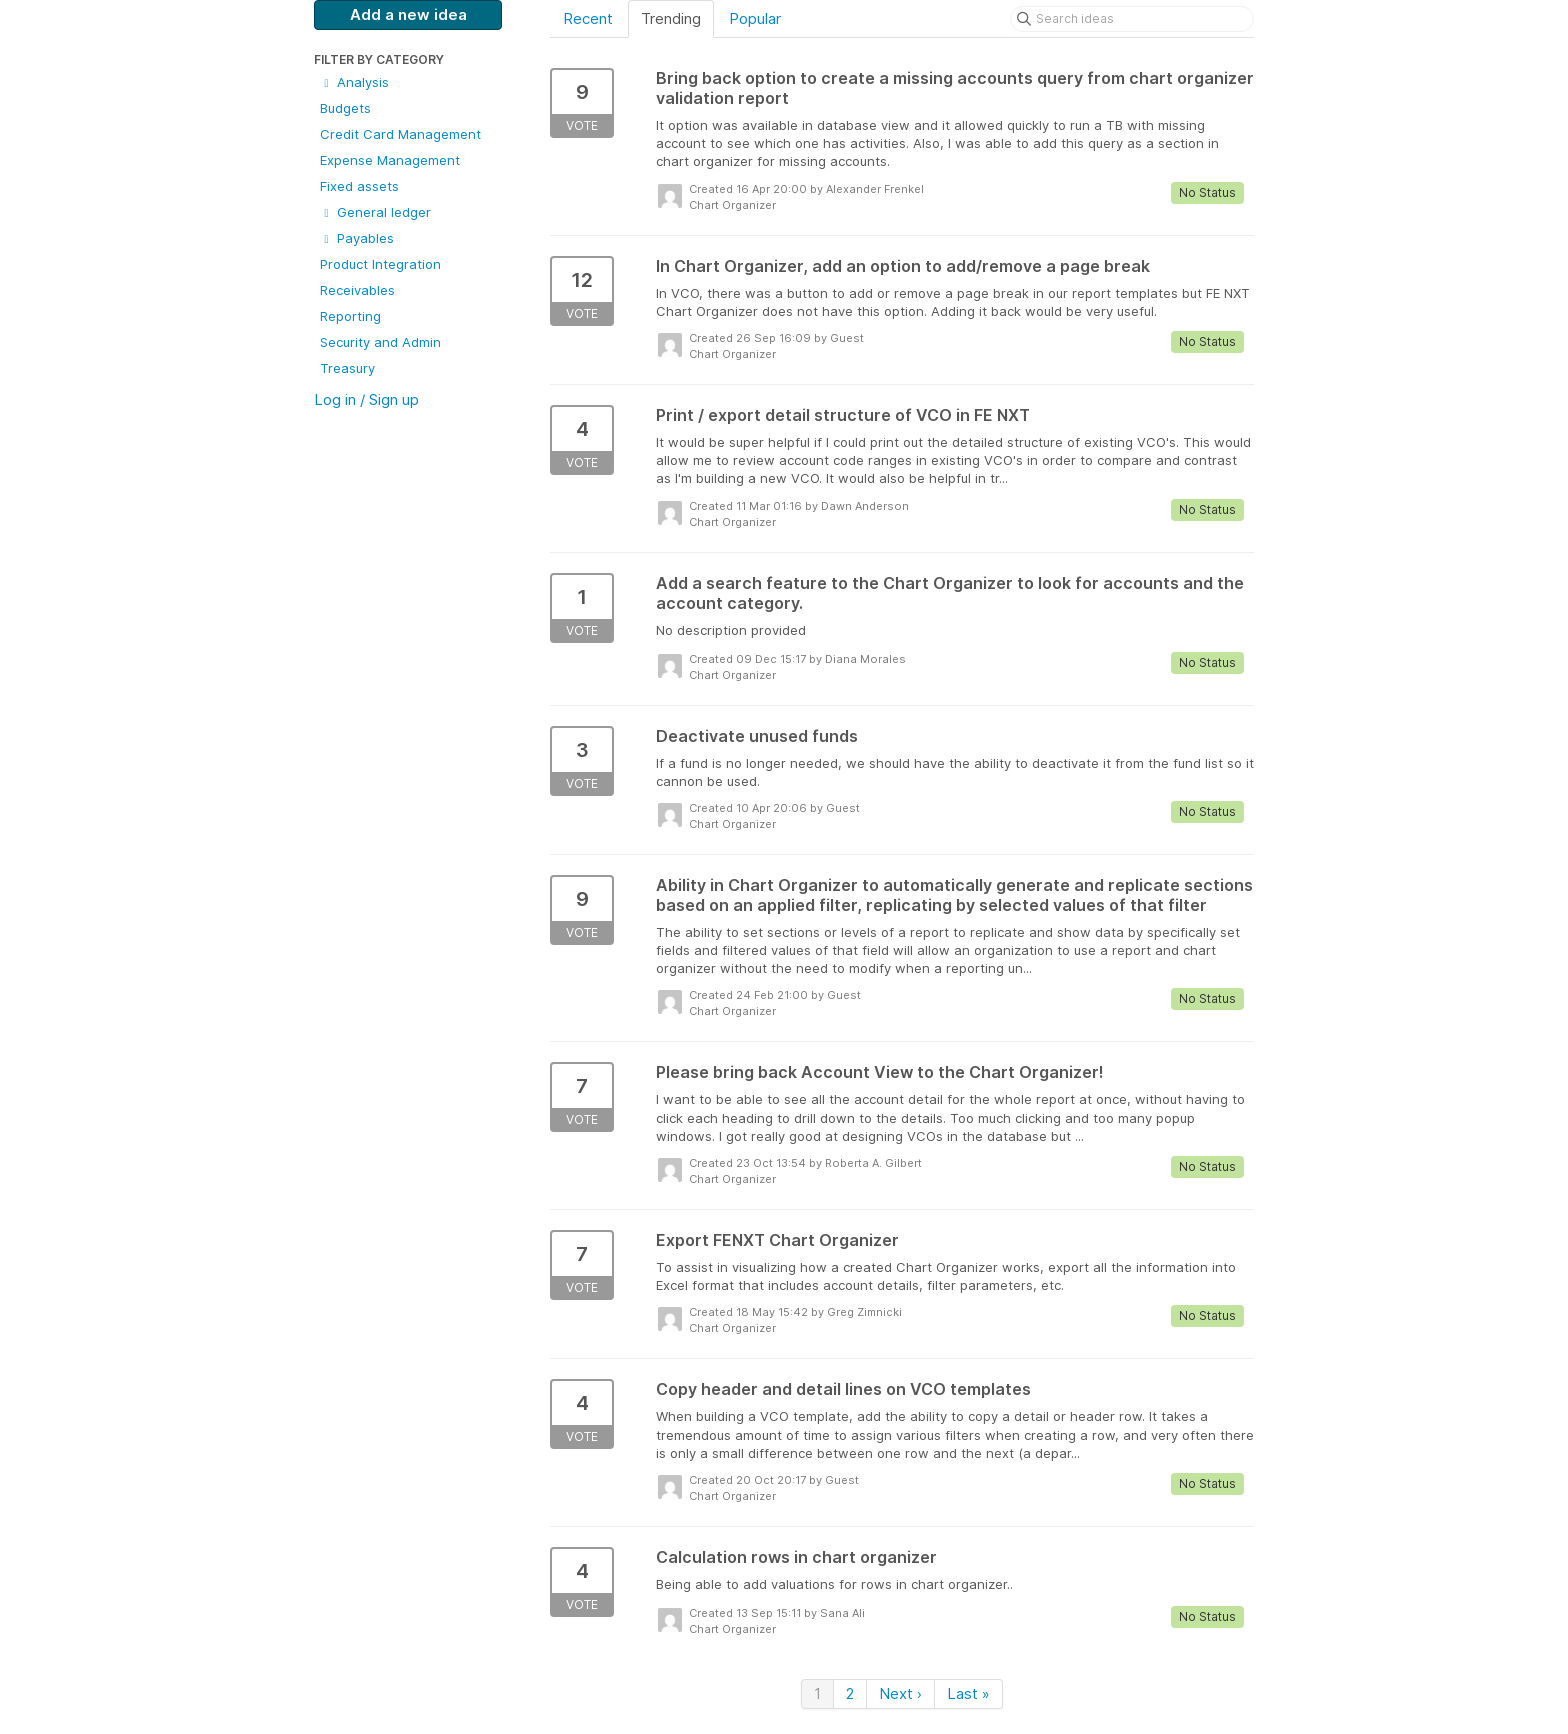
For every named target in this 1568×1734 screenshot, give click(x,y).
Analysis (354, 82)
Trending (671, 18)
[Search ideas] (1132, 19)
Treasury (347, 368)
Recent (588, 18)
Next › (900, 1693)
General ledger (375, 212)
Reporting (350, 316)
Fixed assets (359, 186)
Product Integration (380, 264)
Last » (968, 1693)
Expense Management (390, 160)
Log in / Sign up (366, 399)
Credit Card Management (400, 134)
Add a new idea (408, 14)
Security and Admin (380, 342)
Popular (755, 18)
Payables (357, 238)
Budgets (345, 108)
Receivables (357, 290)
